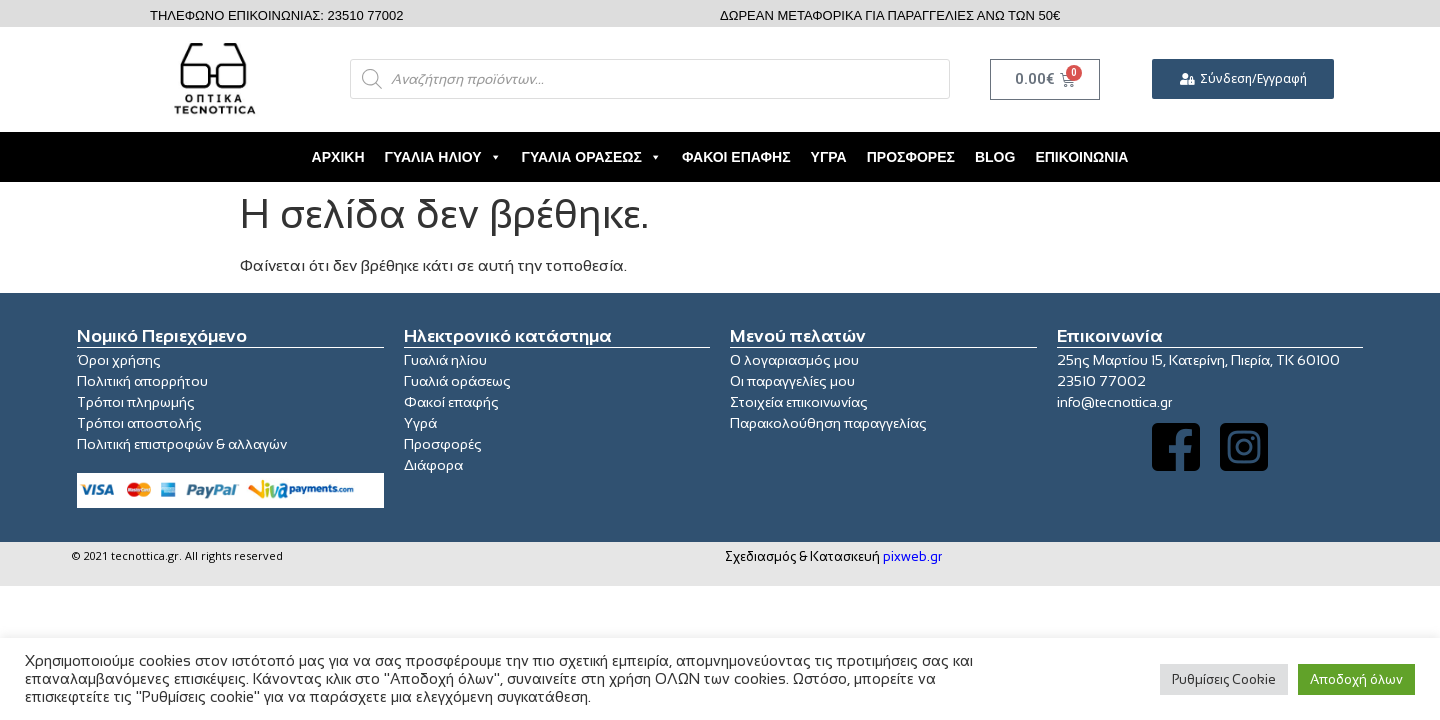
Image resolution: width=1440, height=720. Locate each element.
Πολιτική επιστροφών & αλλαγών (182, 444)
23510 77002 (1101, 381)
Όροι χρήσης (119, 360)
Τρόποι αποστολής (139, 423)
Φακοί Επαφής (736, 157)
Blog (995, 157)
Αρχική (338, 157)
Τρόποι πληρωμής (136, 402)
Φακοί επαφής (451, 402)
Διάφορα (433, 465)
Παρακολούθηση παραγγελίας (828, 423)
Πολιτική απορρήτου (142, 381)
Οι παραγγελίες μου (792, 381)
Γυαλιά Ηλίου (443, 157)
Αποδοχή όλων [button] (1356, 679)
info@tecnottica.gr (1114, 402)
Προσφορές (911, 157)
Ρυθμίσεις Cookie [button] (1224, 679)
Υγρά (829, 157)
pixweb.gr (912, 556)
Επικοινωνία (1081, 157)
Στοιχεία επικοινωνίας (799, 402)
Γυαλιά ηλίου (445, 360)
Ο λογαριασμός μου (794, 360)
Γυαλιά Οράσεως (592, 157)
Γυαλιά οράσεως (457, 381)
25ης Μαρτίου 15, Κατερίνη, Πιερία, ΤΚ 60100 (1198, 360)
